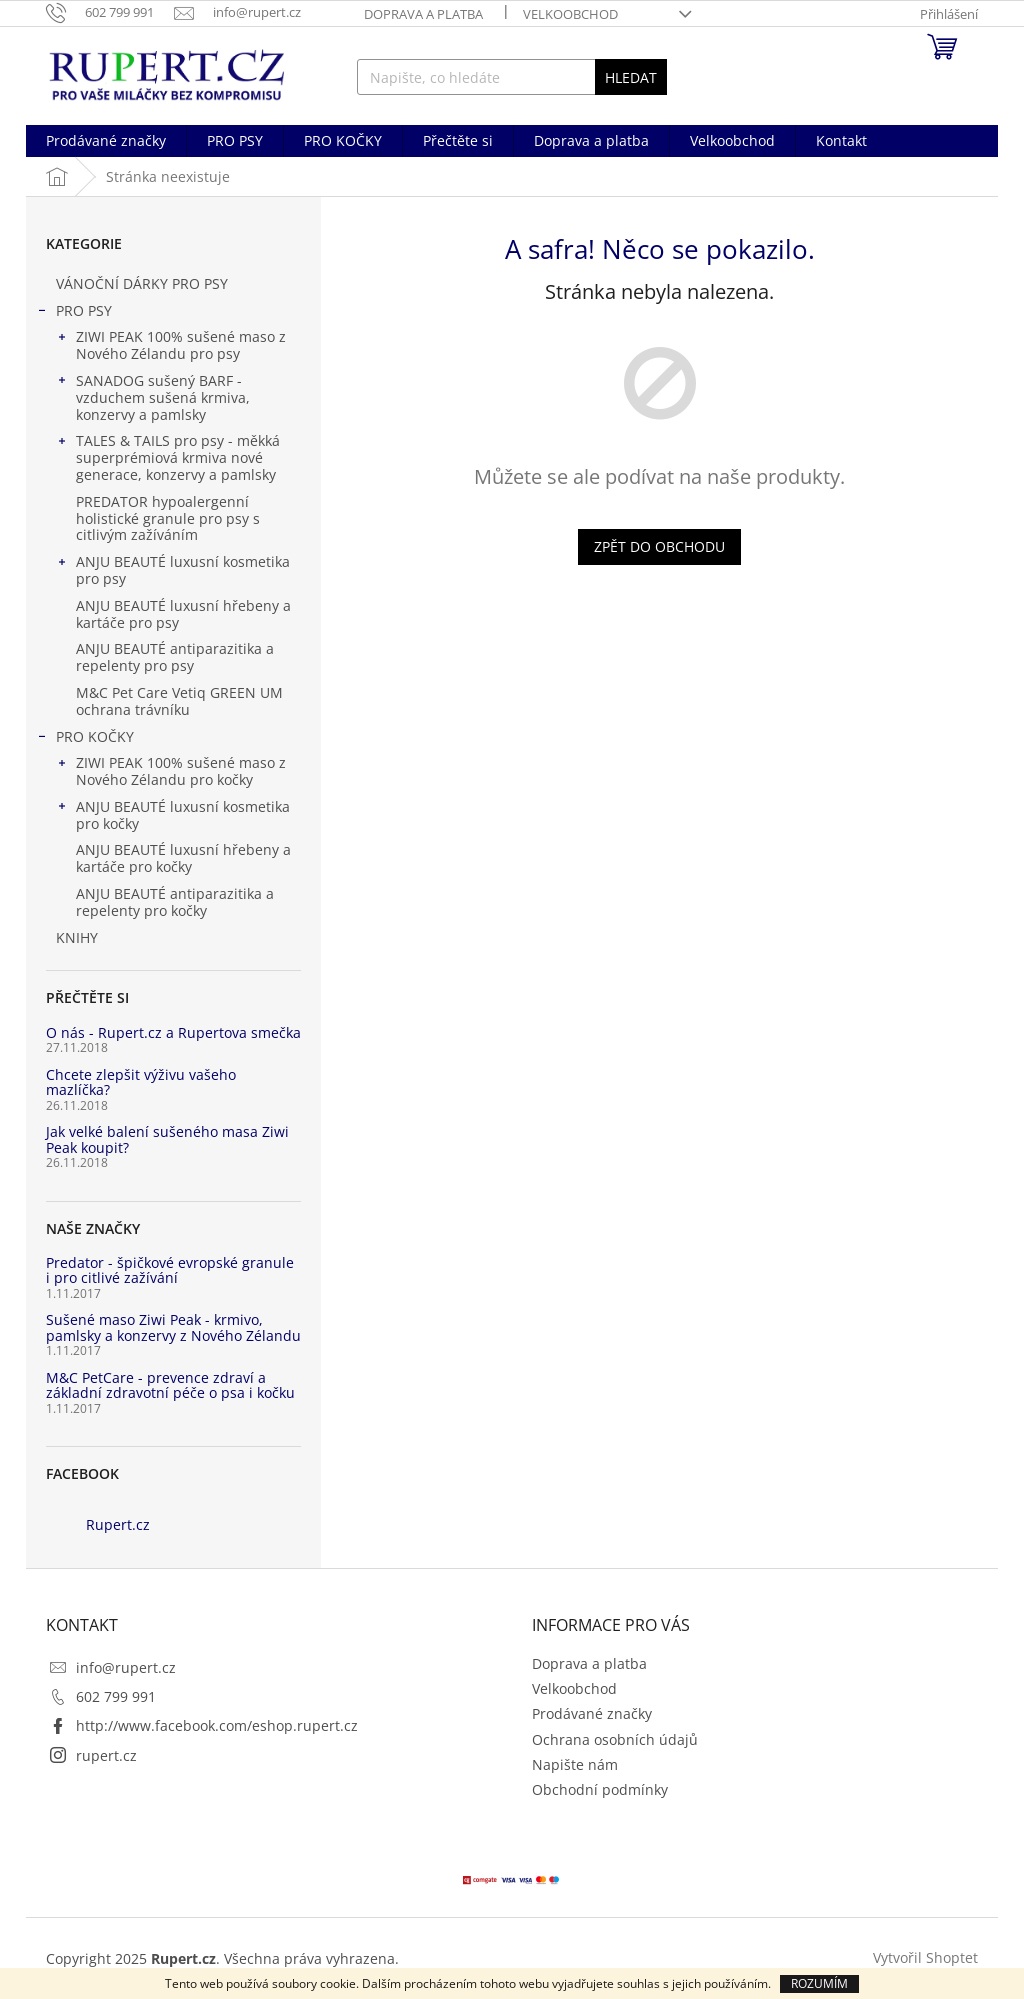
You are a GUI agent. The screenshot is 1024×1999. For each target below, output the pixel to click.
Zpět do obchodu (659, 546)
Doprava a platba (423, 14)
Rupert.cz (118, 1524)
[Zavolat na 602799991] (110, 12)
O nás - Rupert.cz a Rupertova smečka (173, 1032)
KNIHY (79, 937)
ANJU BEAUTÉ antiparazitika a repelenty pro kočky (175, 902)
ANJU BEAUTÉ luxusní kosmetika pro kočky (173, 815)
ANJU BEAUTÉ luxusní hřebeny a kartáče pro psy (183, 614)
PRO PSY (74, 313)
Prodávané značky (592, 1713)
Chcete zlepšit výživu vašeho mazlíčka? (141, 1082)
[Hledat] (512, 77)
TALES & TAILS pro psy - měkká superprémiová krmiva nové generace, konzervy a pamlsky (168, 457)
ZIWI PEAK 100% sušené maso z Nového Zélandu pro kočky (171, 771)
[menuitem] (106, 141)
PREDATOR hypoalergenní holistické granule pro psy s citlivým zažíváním (168, 518)
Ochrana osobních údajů (615, 1739)
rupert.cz (106, 1755)
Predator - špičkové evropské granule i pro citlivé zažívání (170, 1270)
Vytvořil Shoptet (925, 1956)
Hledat (631, 77)
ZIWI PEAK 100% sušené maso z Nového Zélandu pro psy (171, 345)
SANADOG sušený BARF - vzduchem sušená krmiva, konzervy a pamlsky (153, 397)
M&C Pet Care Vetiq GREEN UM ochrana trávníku (179, 701)
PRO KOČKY (85, 739)
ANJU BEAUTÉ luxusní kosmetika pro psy (173, 570)
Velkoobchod (570, 14)
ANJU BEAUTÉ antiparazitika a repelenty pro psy (175, 657)
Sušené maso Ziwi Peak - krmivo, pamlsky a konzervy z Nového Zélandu (173, 1327)
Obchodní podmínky (600, 1789)
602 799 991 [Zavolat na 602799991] (116, 1696)
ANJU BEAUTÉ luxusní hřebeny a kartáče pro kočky (183, 858)
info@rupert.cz (126, 1667)
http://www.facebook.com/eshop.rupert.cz (217, 1725)
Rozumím (819, 1983)
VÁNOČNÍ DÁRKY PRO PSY (144, 283)
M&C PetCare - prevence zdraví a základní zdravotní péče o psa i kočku (170, 1385)
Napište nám (575, 1764)
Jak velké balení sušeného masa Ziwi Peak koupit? (167, 1139)
